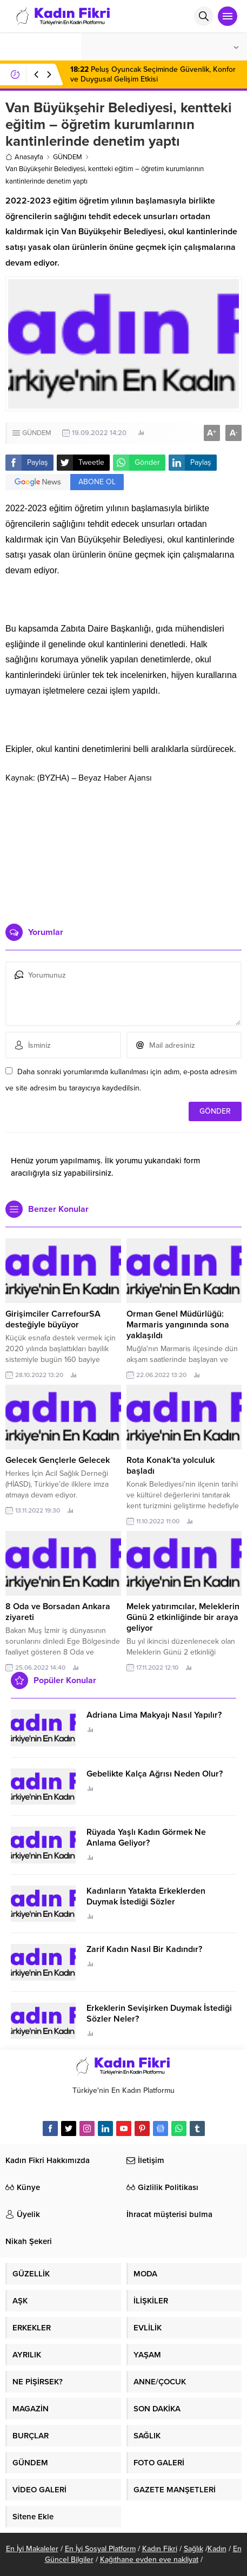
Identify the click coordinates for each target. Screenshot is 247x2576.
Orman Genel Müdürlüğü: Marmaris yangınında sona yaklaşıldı (177, 1325)
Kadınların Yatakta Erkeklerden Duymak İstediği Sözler (145, 1896)
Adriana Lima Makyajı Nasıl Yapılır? (154, 1715)
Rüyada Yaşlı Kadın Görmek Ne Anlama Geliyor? (146, 1837)
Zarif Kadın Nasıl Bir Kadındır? (144, 1949)
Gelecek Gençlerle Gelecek (57, 1460)
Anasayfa (24, 157)
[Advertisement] (123, 853)
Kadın (217, 2548)
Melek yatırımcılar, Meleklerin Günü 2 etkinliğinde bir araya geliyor (182, 1617)
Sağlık (193, 2548)
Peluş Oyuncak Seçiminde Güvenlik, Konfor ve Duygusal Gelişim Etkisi (153, 74)
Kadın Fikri (159, 2548)
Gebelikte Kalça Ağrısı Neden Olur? (154, 1773)
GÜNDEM (67, 157)
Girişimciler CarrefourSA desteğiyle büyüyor (53, 1319)
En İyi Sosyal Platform (100, 2548)
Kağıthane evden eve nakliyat (149, 2559)
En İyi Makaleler (32, 2548)
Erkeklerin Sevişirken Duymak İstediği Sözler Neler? (159, 2013)
